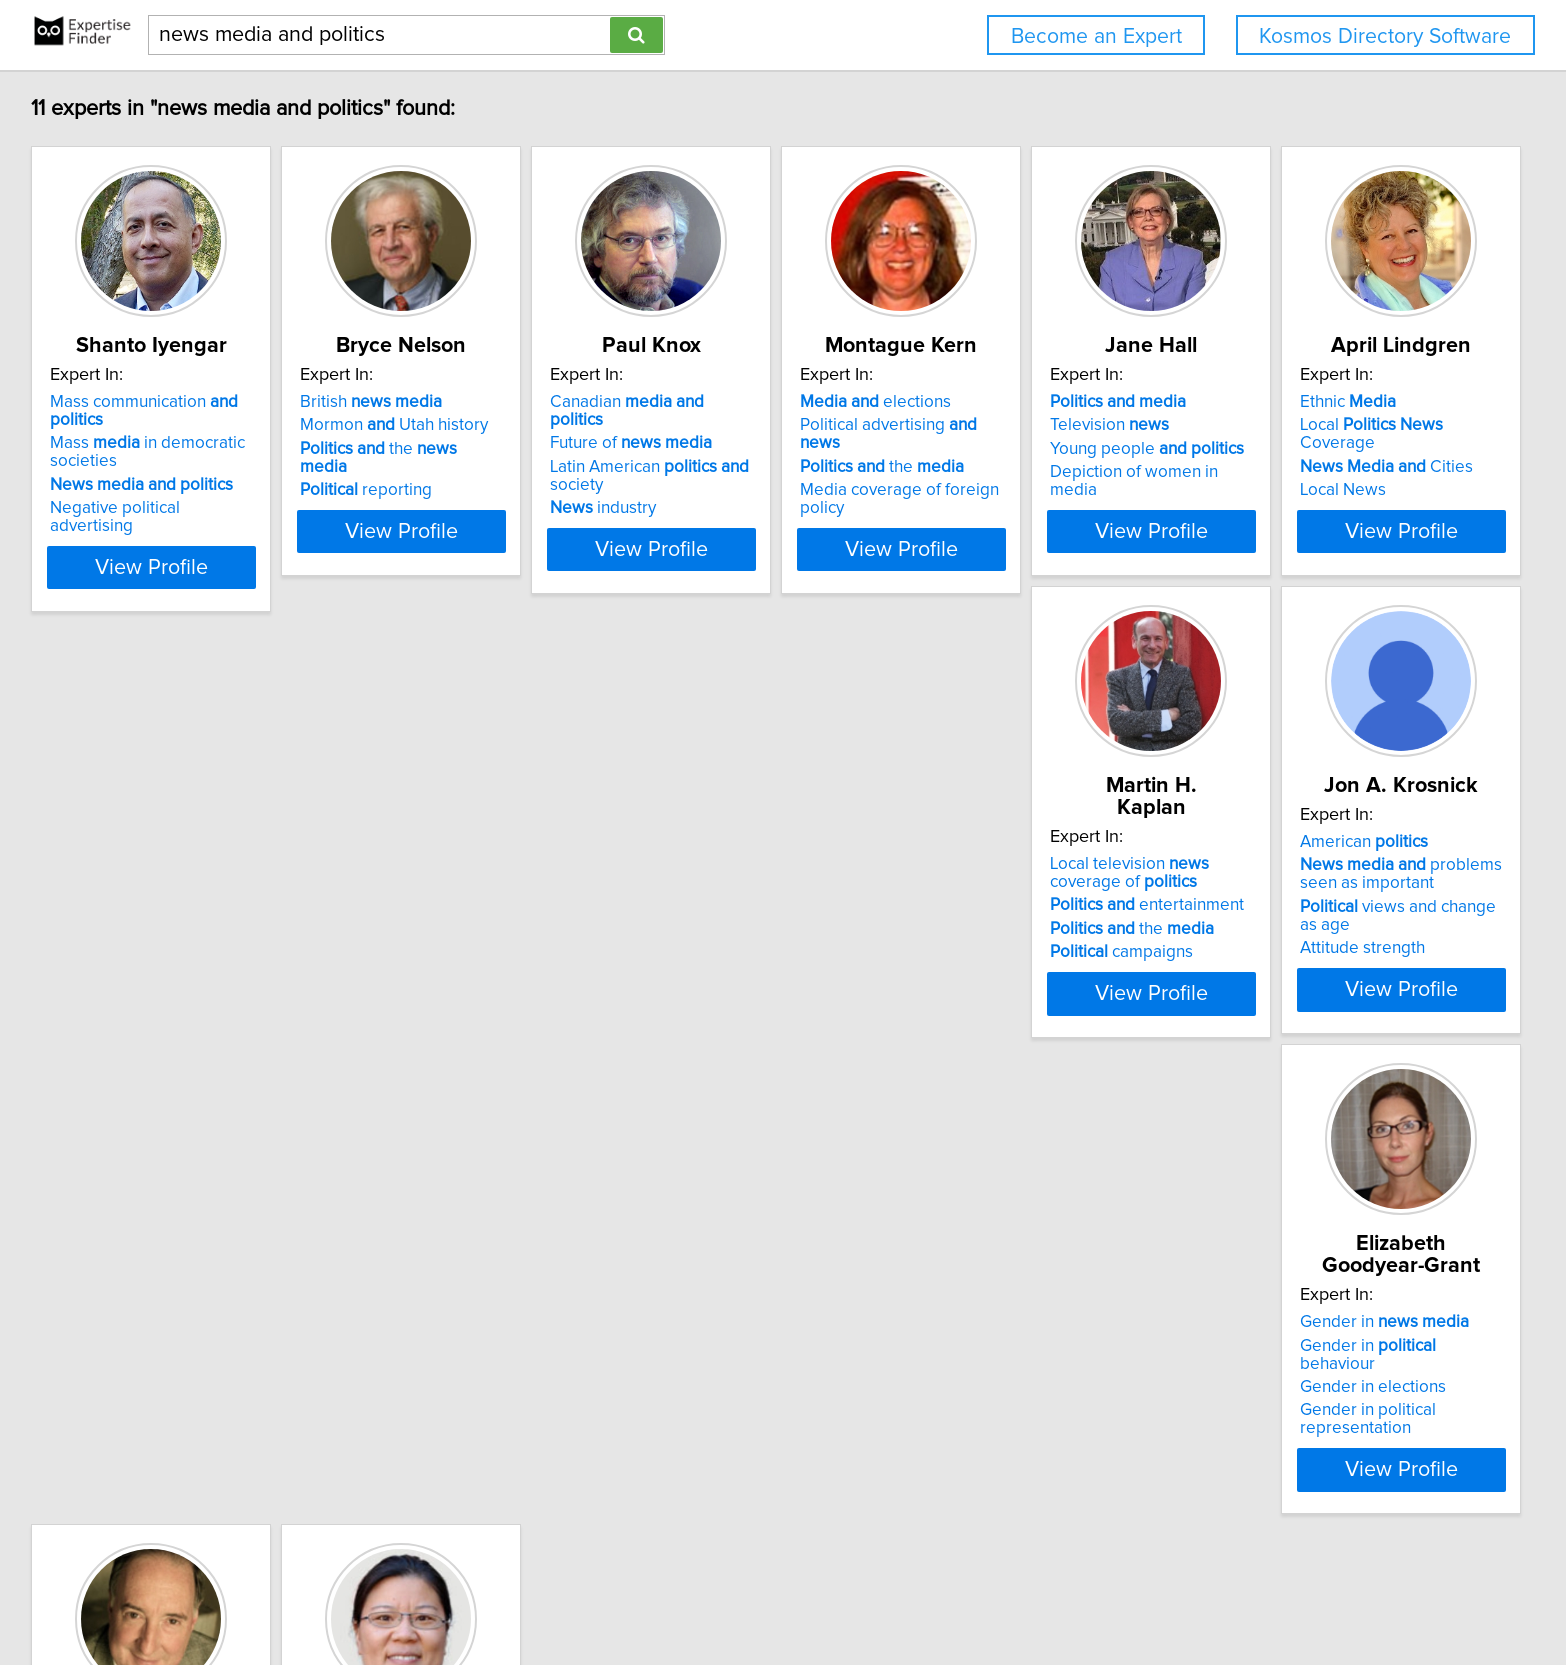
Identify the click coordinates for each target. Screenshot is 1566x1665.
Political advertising (1062, 447)
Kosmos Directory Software (1385, 36)
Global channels (133, 1348)
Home (644, 1592)
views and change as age (777, 951)
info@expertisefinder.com (531, 1592)
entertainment (449, 927)
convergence (1326, 909)
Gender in (1036, 886)
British (423, 424)
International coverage (1358, 886)
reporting (418, 494)
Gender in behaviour (1059, 909)
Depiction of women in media (1361, 494)
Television (1311, 447)
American (716, 886)
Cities (138, 933)
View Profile (178, 553)
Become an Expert (1096, 36)
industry (705, 512)
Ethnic (100, 886)
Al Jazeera (91, 1436)
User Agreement (785, 1592)
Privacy (698, 1592)
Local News (95, 956)
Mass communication (174, 424)
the (456, 471)
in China (107, 1371)
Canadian (757, 424)
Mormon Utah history (446, 447)
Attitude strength (714, 974)
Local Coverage (163, 909)
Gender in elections (1025, 933)
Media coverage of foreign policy (1075, 494)
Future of (733, 447)
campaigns (423, 974)
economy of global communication (152, 1404)
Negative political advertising (160, 512)
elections (1027, 424)
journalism (1321, 933)
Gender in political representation (1077, 956)
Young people (1349, 471)
